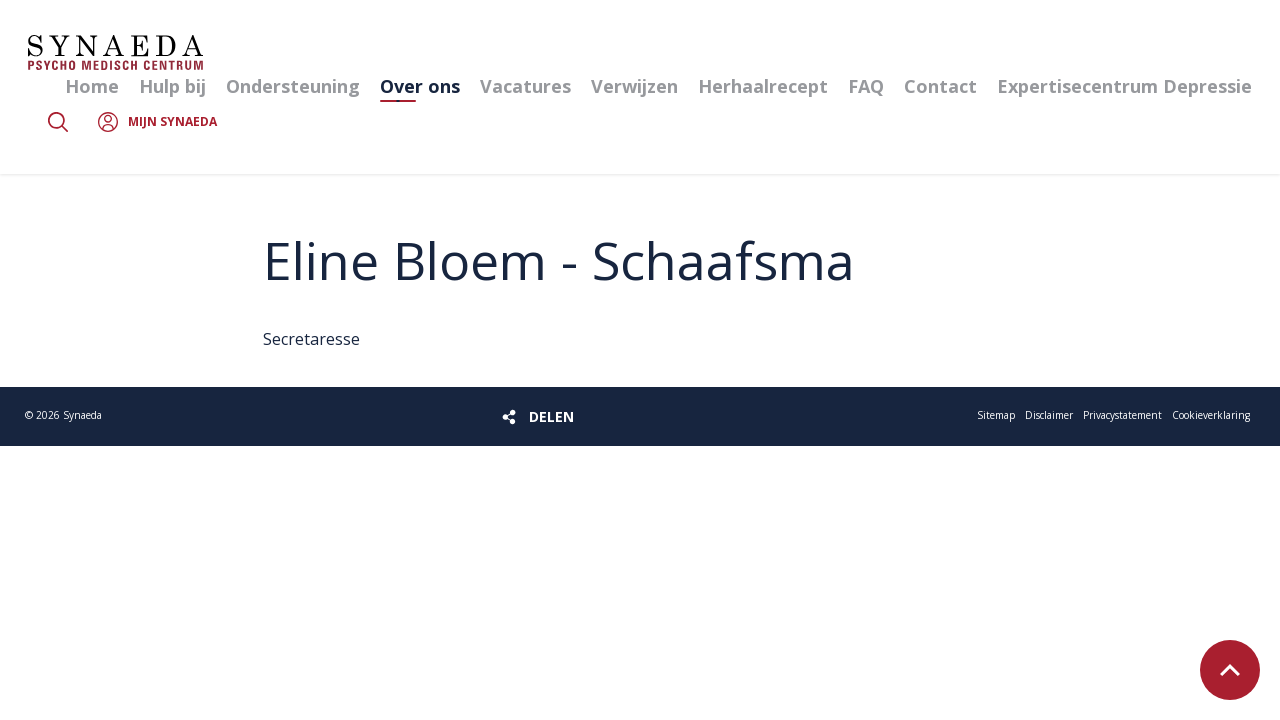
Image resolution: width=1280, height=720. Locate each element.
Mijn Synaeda (172, 121)
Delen (551, 416)
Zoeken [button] (58, 122)
